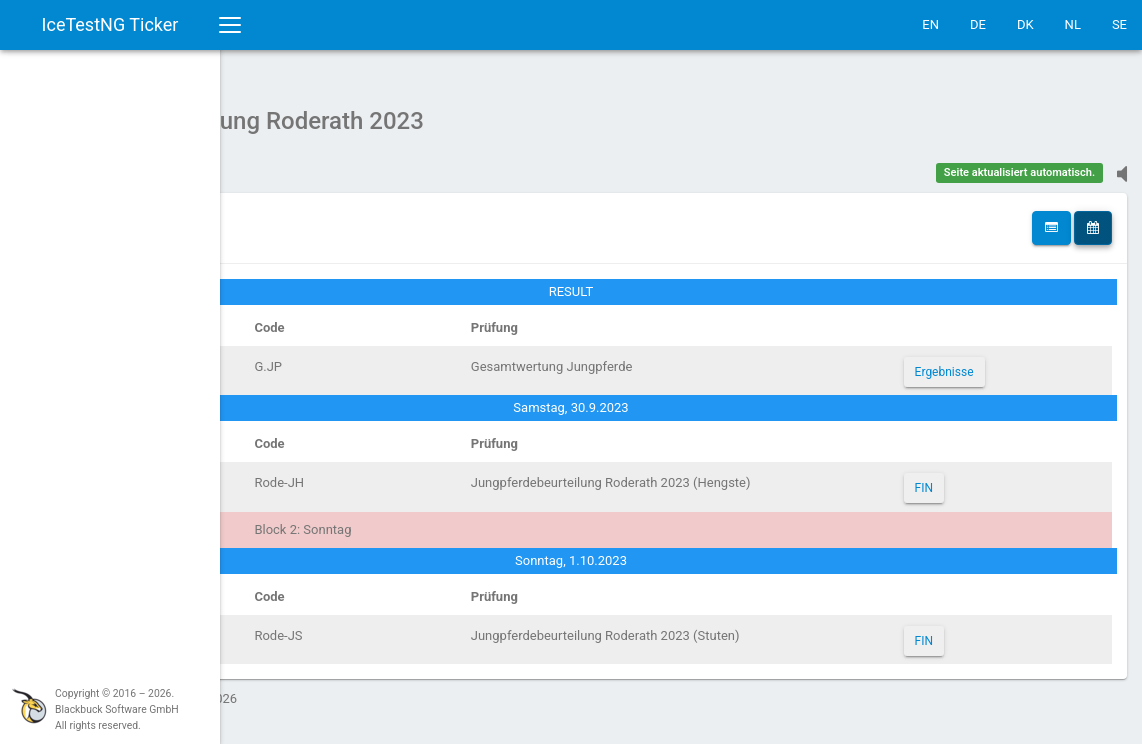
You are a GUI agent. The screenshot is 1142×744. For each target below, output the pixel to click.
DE (978, 24)
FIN (968, 478)
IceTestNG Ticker (110, 24)
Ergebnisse (988, 362)
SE (1119, 24)
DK (1025, 24)
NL (1073, 24)
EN (930, 24)
